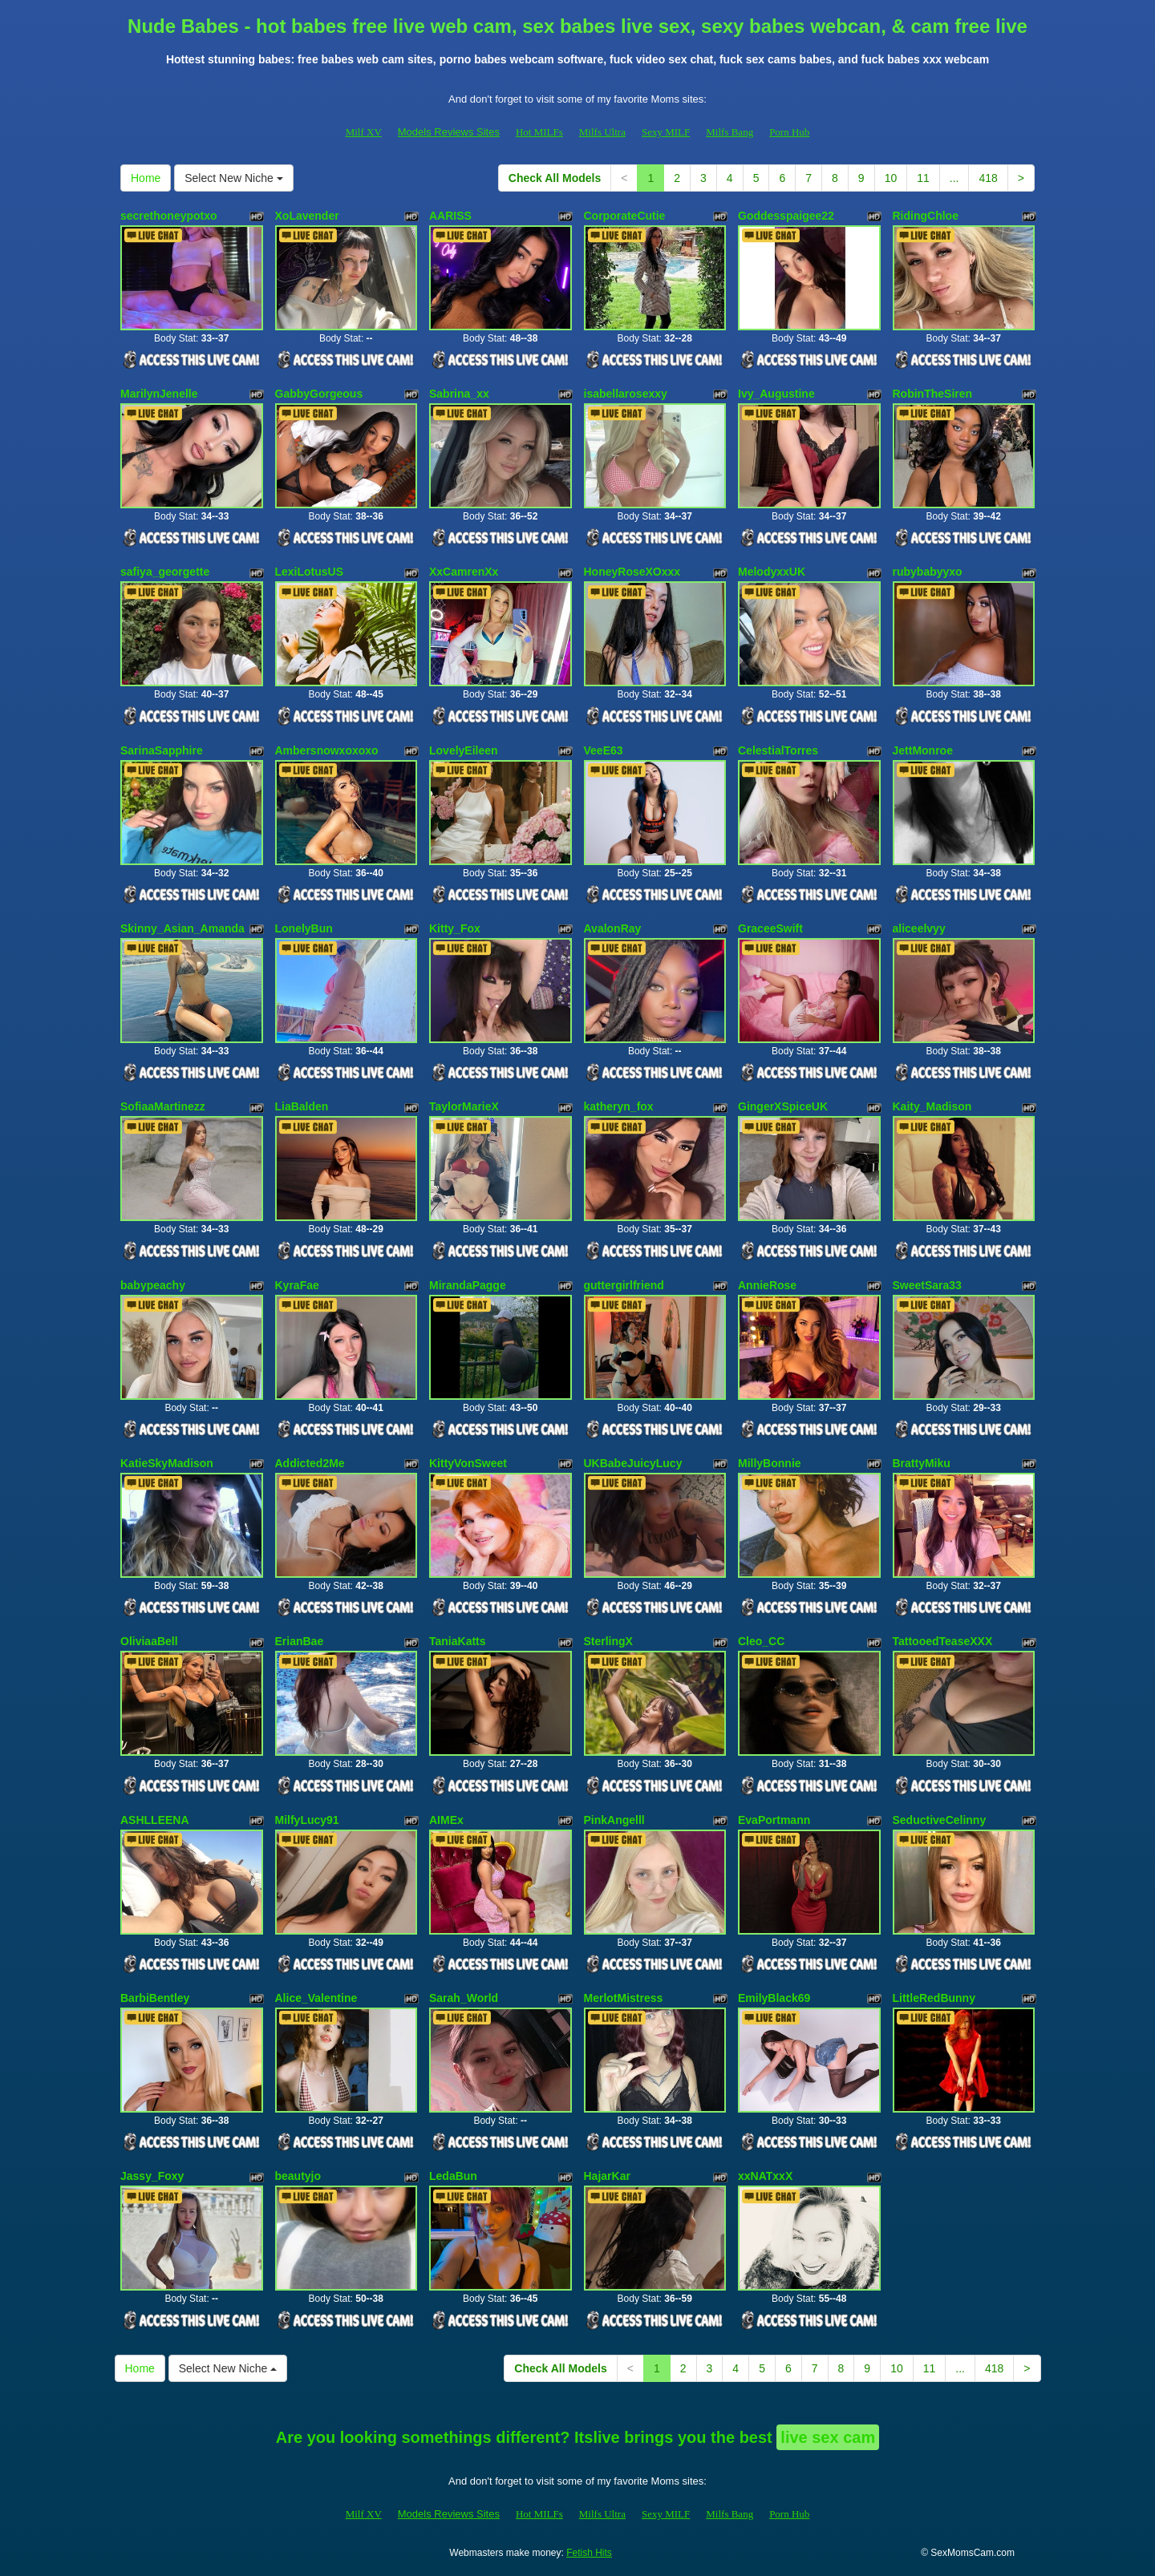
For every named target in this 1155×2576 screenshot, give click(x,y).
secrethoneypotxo (168, 215)
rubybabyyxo (927, 571)
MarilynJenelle (159, 393)
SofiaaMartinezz (162, 1106)
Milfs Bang (729, 132)
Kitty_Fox (454, 928)
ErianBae (299, 1641)
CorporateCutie (625, 215)
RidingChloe (925, 215)
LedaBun (453, 2176)
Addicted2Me (310, 1463)
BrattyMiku (921, 1463)
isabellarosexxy (625, 393)
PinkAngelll (614, 1820)
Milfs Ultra (602, 132)
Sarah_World (463, 1998)
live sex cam (827, 2437)
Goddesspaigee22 (786, 215)
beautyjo (298, 2176)
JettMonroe (923, 750)
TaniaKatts (457, 1641)
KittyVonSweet (468, 1463)
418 (988, 178)
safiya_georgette (164, 571)
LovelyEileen (463, 750)
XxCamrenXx (463, 571)
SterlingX (608, 1641)
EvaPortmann (774, 1820)
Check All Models (555, 178)
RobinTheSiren (933, 393)
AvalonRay (613, 928)
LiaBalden (302, 1106)
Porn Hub (789, 132)
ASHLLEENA (154, 1820)
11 (923, 178)
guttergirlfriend (624, 1285)
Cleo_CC (761, 1641)
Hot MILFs (539, 132)
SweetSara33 (927, 1285)
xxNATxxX (765, 2176)
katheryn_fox (619, 1106)
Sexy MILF (666, 132)
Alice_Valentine (316, 1998)
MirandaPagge (467, 1285)
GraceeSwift (770, 928)
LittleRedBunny (934, 1998)
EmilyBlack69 (774, 1998)
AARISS (450, 215)
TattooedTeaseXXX (943, 1641)
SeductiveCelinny (940, 1820)
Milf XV (364, 132)
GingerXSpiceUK (783, 1106)
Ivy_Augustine (776, 393)
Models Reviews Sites (449, 132)
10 (891, 178)
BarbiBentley (154, 1998)
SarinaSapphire (161, 750)
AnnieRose (767, 1285)
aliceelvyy (919, 928)
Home (145, 178)
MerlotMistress (623, 1998)
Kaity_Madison (932, 1106)
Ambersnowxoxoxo (327, 750)
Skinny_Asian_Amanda (182, 928)
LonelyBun (304, 928)
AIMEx (446, 1820)
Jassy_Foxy (152, 2176)
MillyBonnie (769, 1463)
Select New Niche (233, 178)
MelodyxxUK (771, 571)
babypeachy (152, 1285)
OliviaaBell (149, 1641)
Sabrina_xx (459, 393)
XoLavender (307, 215)
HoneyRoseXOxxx (632, 571)
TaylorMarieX (464, 1106)
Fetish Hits (589, 2552)
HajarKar (607, 2176)
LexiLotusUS (309, 571)
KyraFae (297, 1285)
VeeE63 (603, 750)
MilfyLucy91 (307, 1820)
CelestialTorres (778, 750)
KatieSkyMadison (166, 1463)
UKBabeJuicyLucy (633, 1463)
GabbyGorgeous (319, 393)
